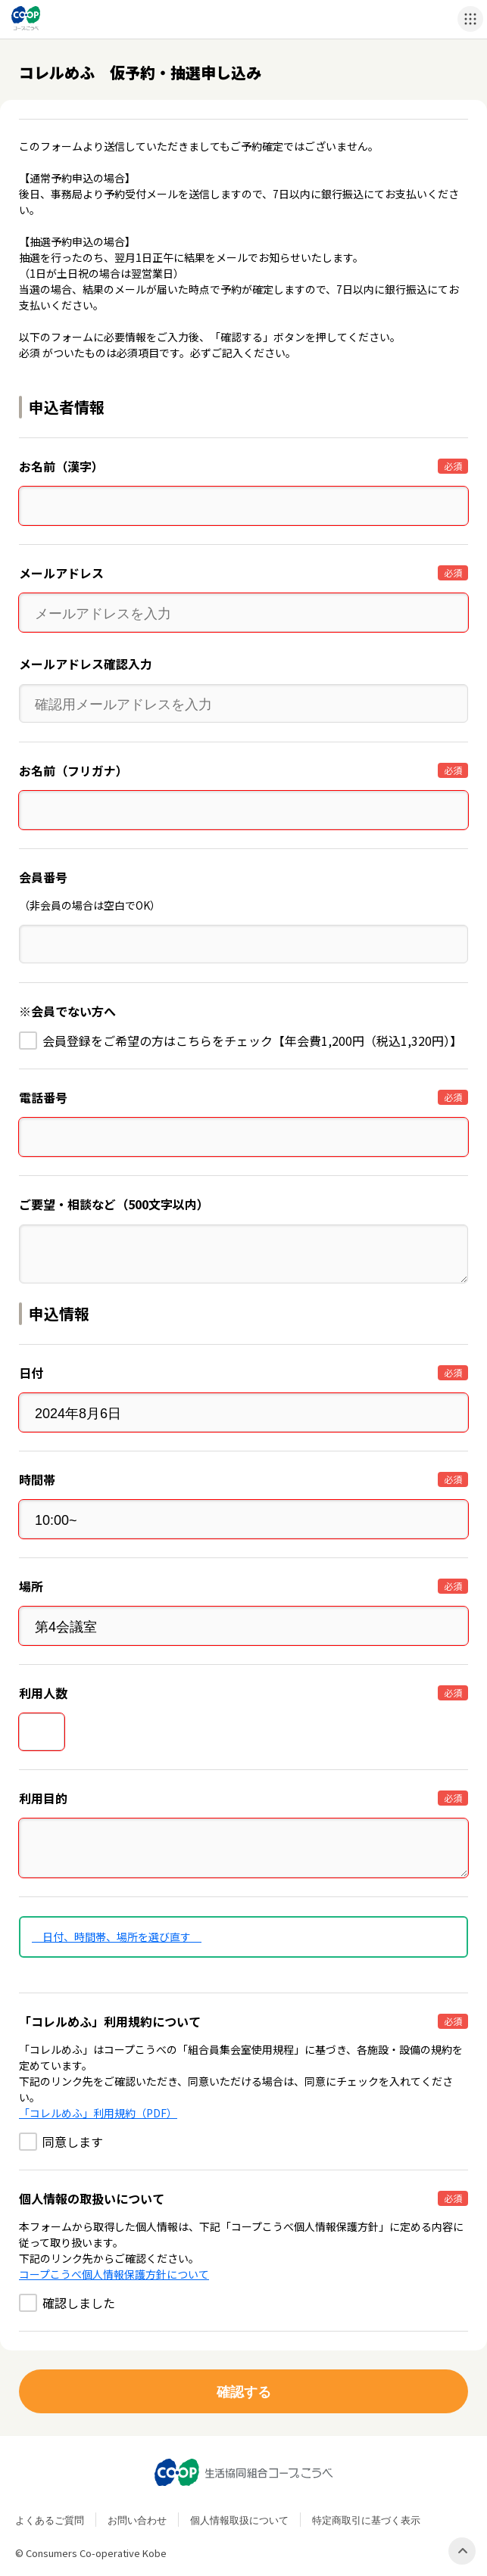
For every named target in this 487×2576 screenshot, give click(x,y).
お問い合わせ (137, 2519)
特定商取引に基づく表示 (366, 2519)
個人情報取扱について (239, 2519)
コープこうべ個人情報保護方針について (114, 2274)
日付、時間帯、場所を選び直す (116, 1936)
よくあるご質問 (49, 2519)
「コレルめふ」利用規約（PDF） (98, 2112)
